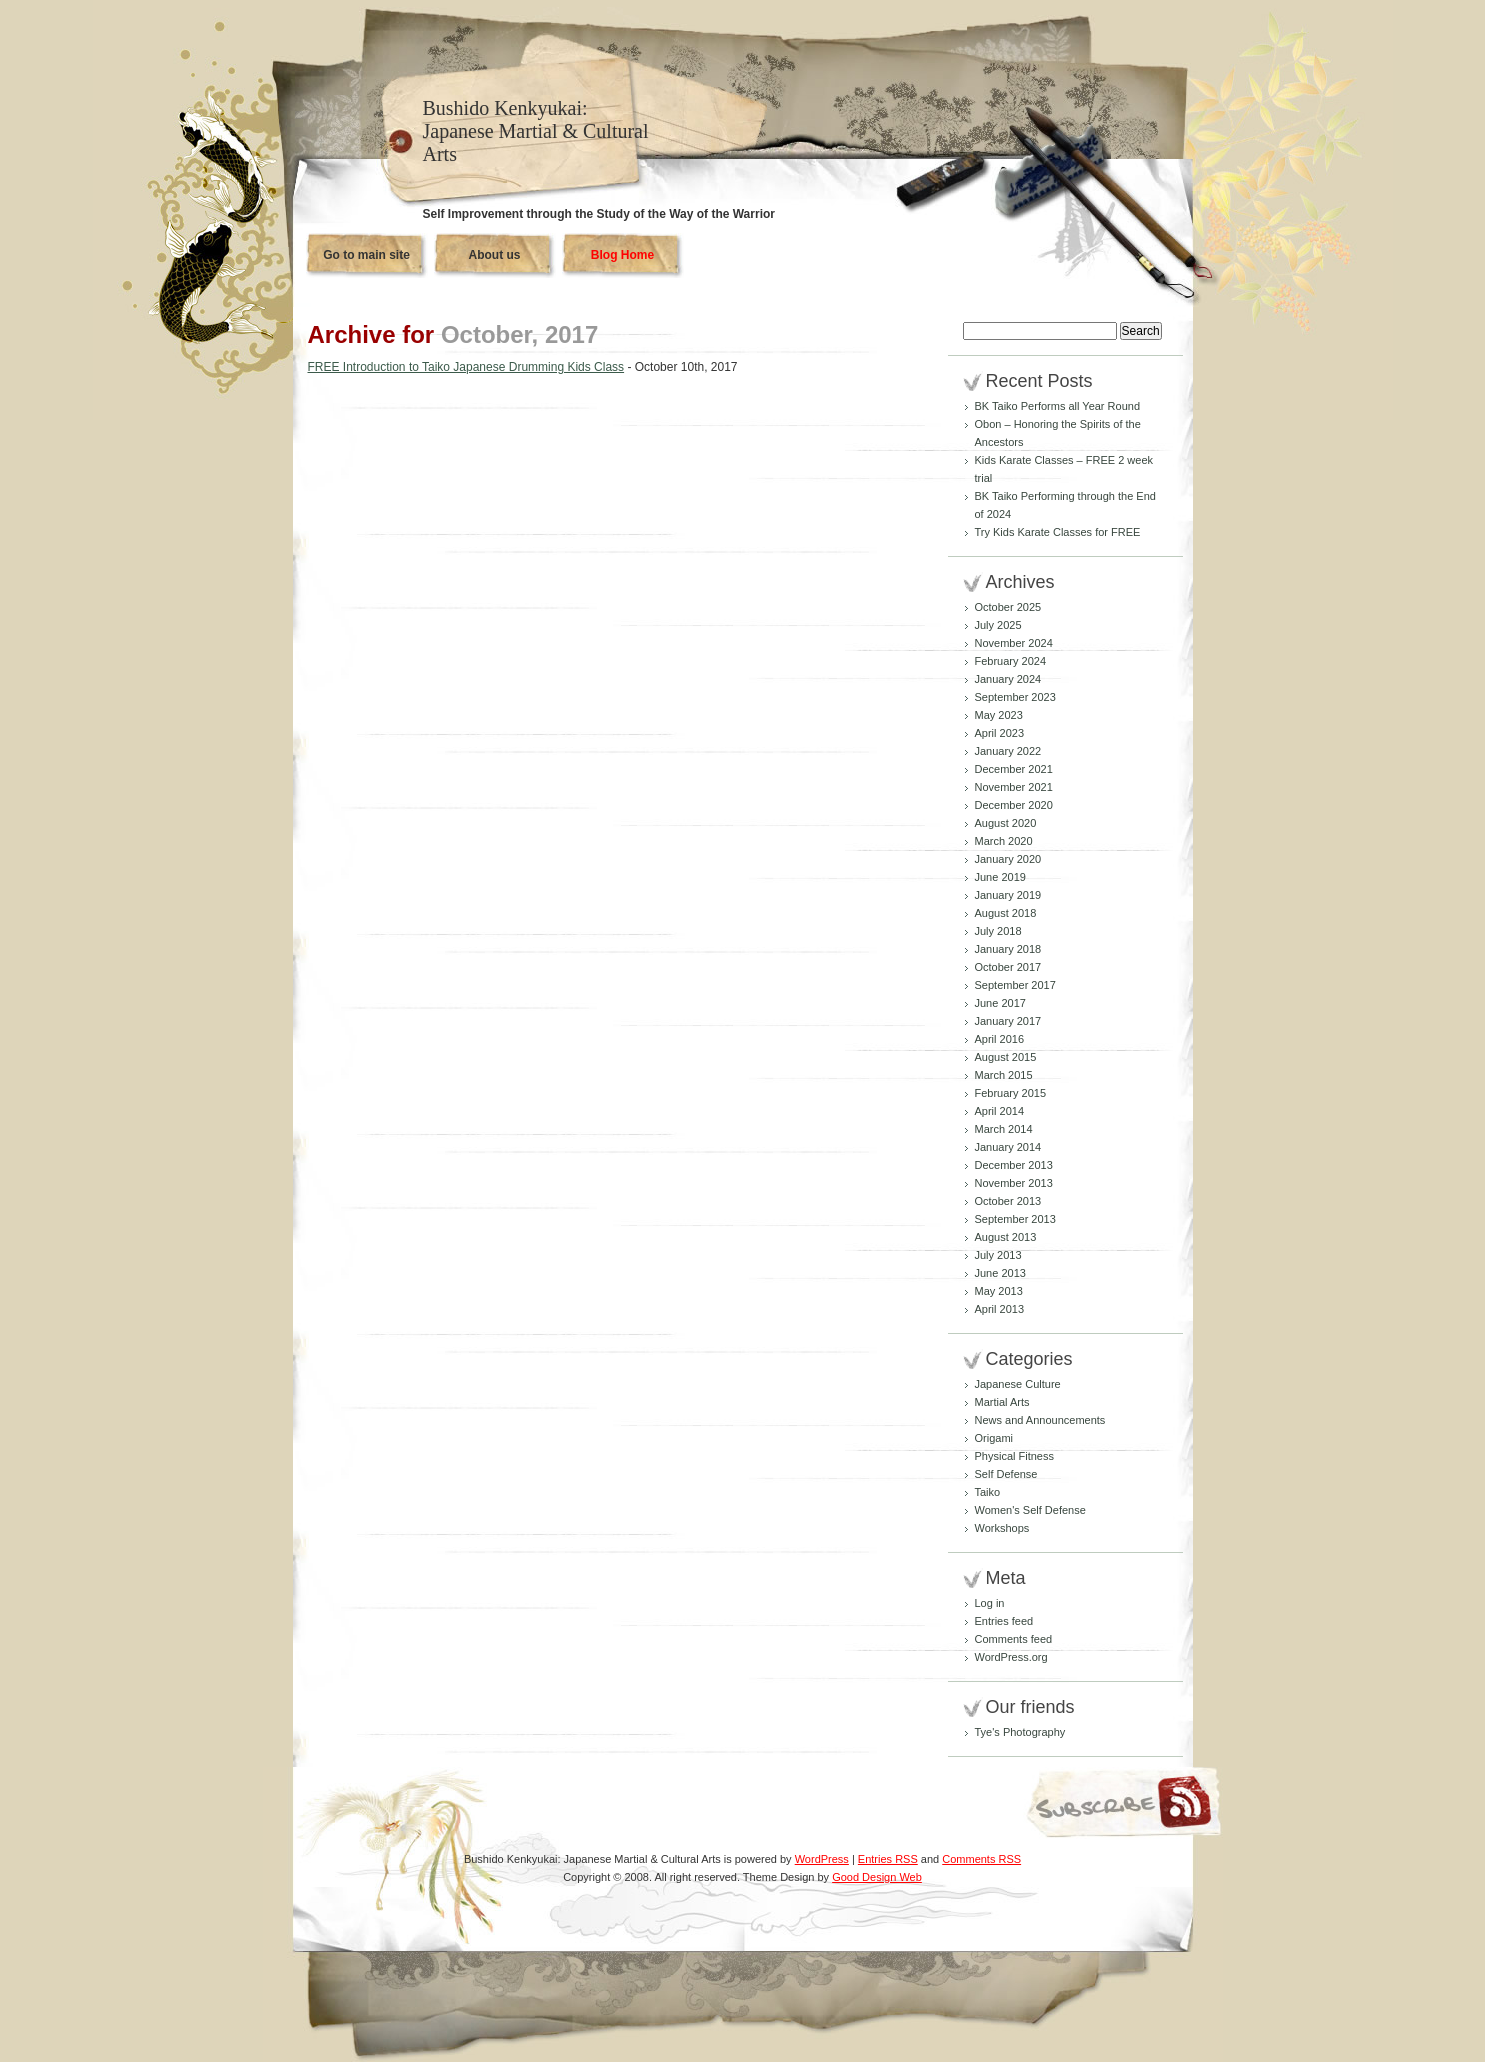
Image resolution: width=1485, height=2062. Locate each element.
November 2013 (1014, 1183)
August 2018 (1006, 913)
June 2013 (1000, 1273)
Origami (994, 1438)
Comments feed (1014, 1639)
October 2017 (1008, 967)
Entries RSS (888, 1859)
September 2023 (1015, 697)
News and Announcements (1040, 1420)
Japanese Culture (1018, 1384)
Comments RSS (981, 1859)
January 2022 (1008, 751)
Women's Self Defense (1030, 1510)
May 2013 (999, 1291)
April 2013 (1000, 1309)
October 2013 (1008, 1201)
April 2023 (1000, 733)
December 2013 (1014, 1165)
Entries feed (1004, 1621)
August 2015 (1006, 1057)
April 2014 (1000, 1111)
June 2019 (1000, 877)
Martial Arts (1002, 1402)
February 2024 (1011, 661)
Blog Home (622, 255)
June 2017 (1000, 1003)
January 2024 (1008, 679)
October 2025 (1008, 607)
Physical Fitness (1014, 1456)
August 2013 (1006, 1237)
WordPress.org (1011, 1657)
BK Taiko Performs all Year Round (1058, 406)
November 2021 (1014, 787)
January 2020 (1008, 859)
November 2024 (1014, 643)
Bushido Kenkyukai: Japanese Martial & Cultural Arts (536, 131)
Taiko (988, 1492)
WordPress (822, 1859)
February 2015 (1011, 1093)
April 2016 (1000, 1039)
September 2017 (1015, 985)
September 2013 (1015, 1219)
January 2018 (1008, 949)
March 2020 (1004, 841)
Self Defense (1006, 1474)
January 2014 (1008, 1147)
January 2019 (1008, 895)
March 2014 (1004, 1129)
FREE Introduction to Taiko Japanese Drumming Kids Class (466, 367)
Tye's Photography (1020, 1732)
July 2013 (998, 1255)
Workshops (1002, 1528)
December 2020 (1014, 805)
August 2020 (1006, 823)
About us (495, 255)
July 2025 (998, 625)
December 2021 (1014, 769)
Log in (990, 1603)
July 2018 (998, 931)
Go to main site (366, 255)
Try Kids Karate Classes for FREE (1058, 532)
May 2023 (999, 715)
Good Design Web (877, 1877)
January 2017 (1008, 1021)
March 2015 (1004, 1075)
